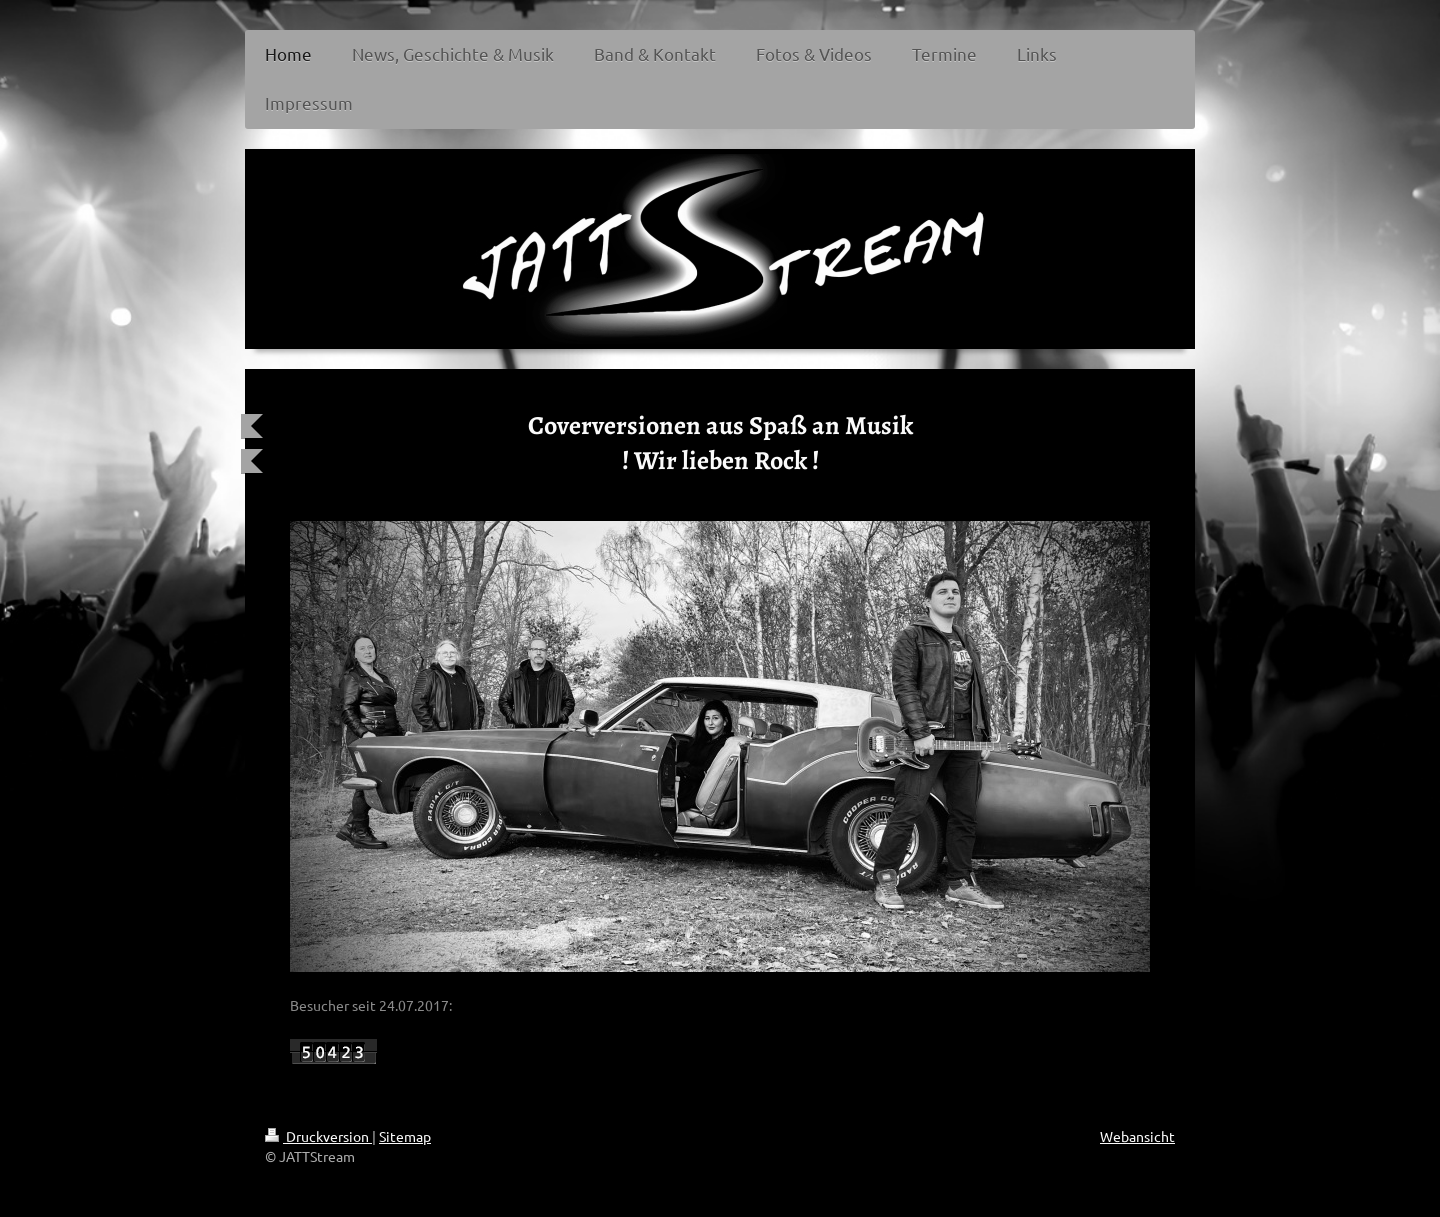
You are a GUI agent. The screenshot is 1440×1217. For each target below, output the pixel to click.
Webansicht (1137, 1136)
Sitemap (405, 1136)
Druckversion (318, 1136)
